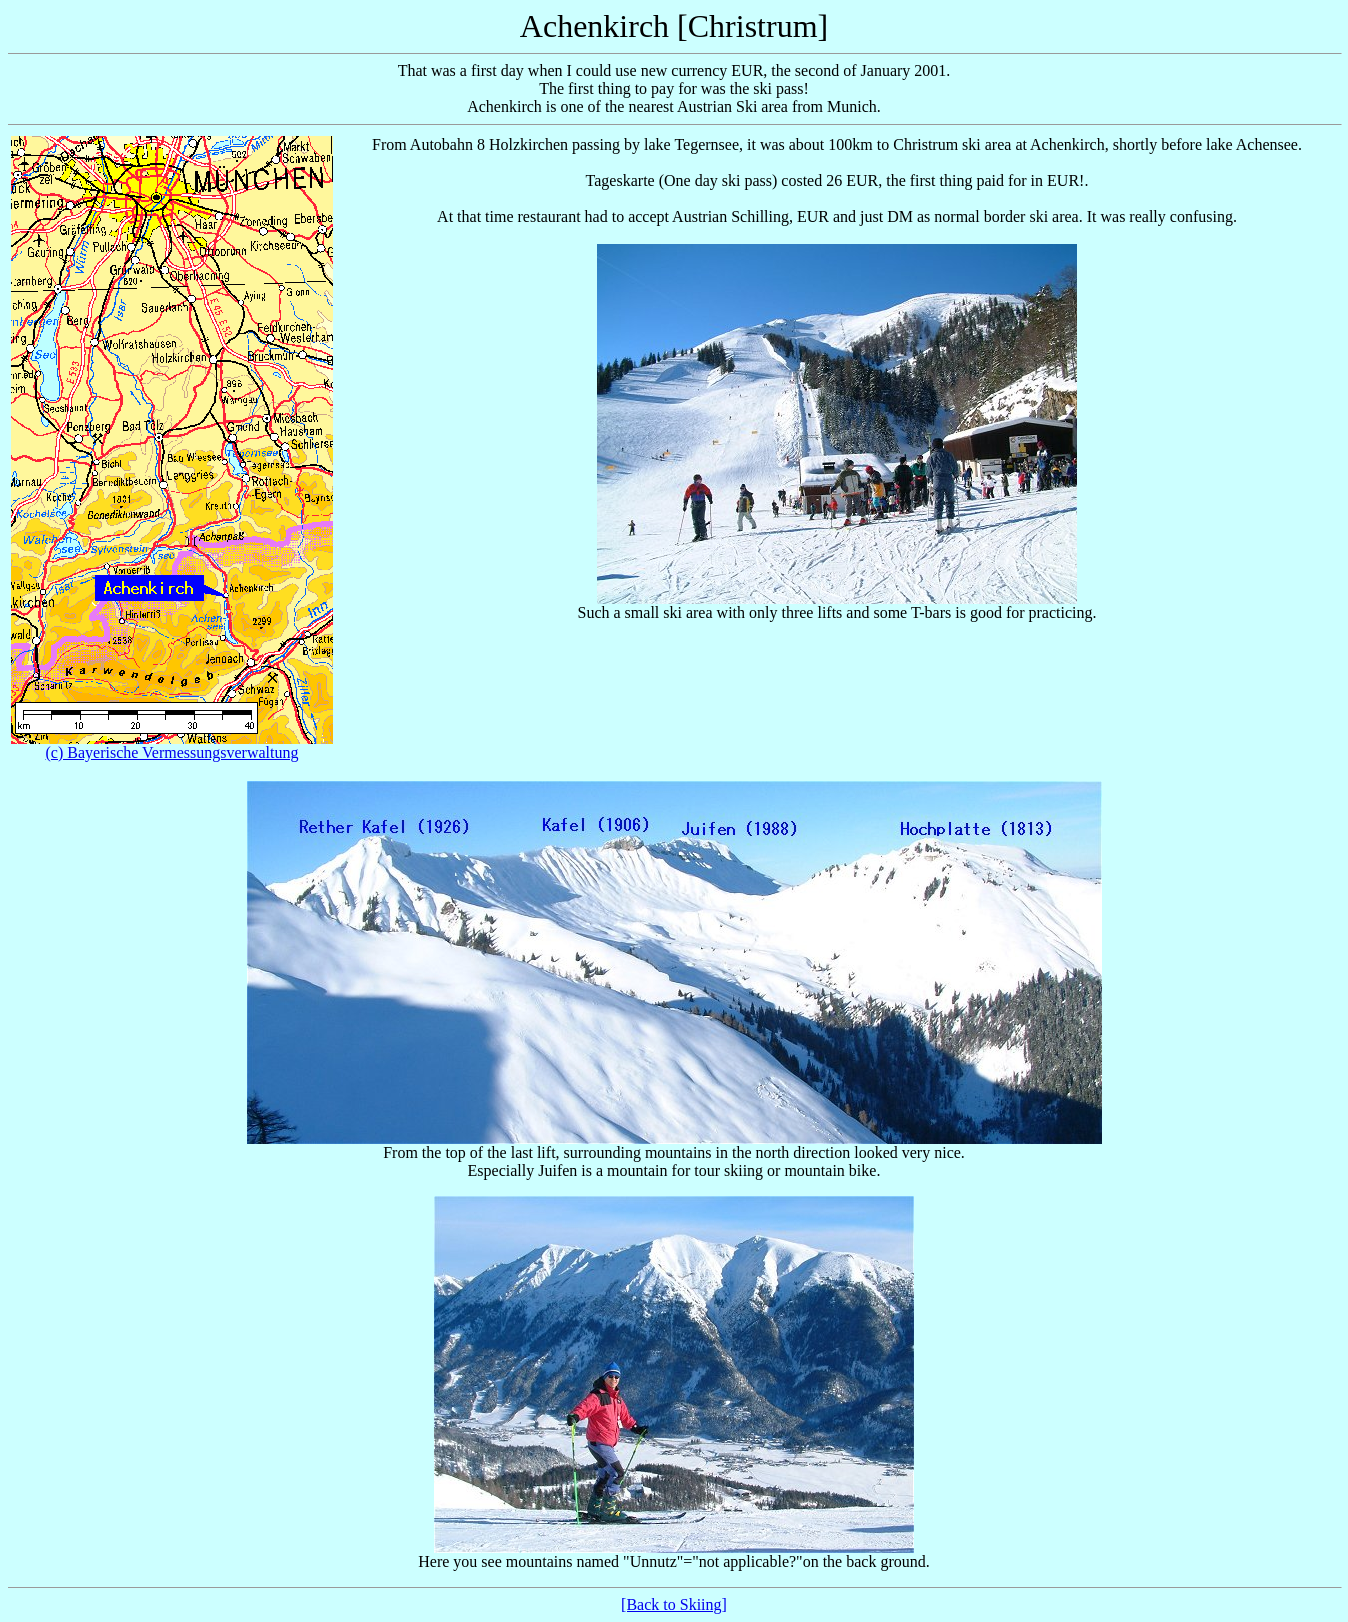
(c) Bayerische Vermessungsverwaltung (172, 752)
